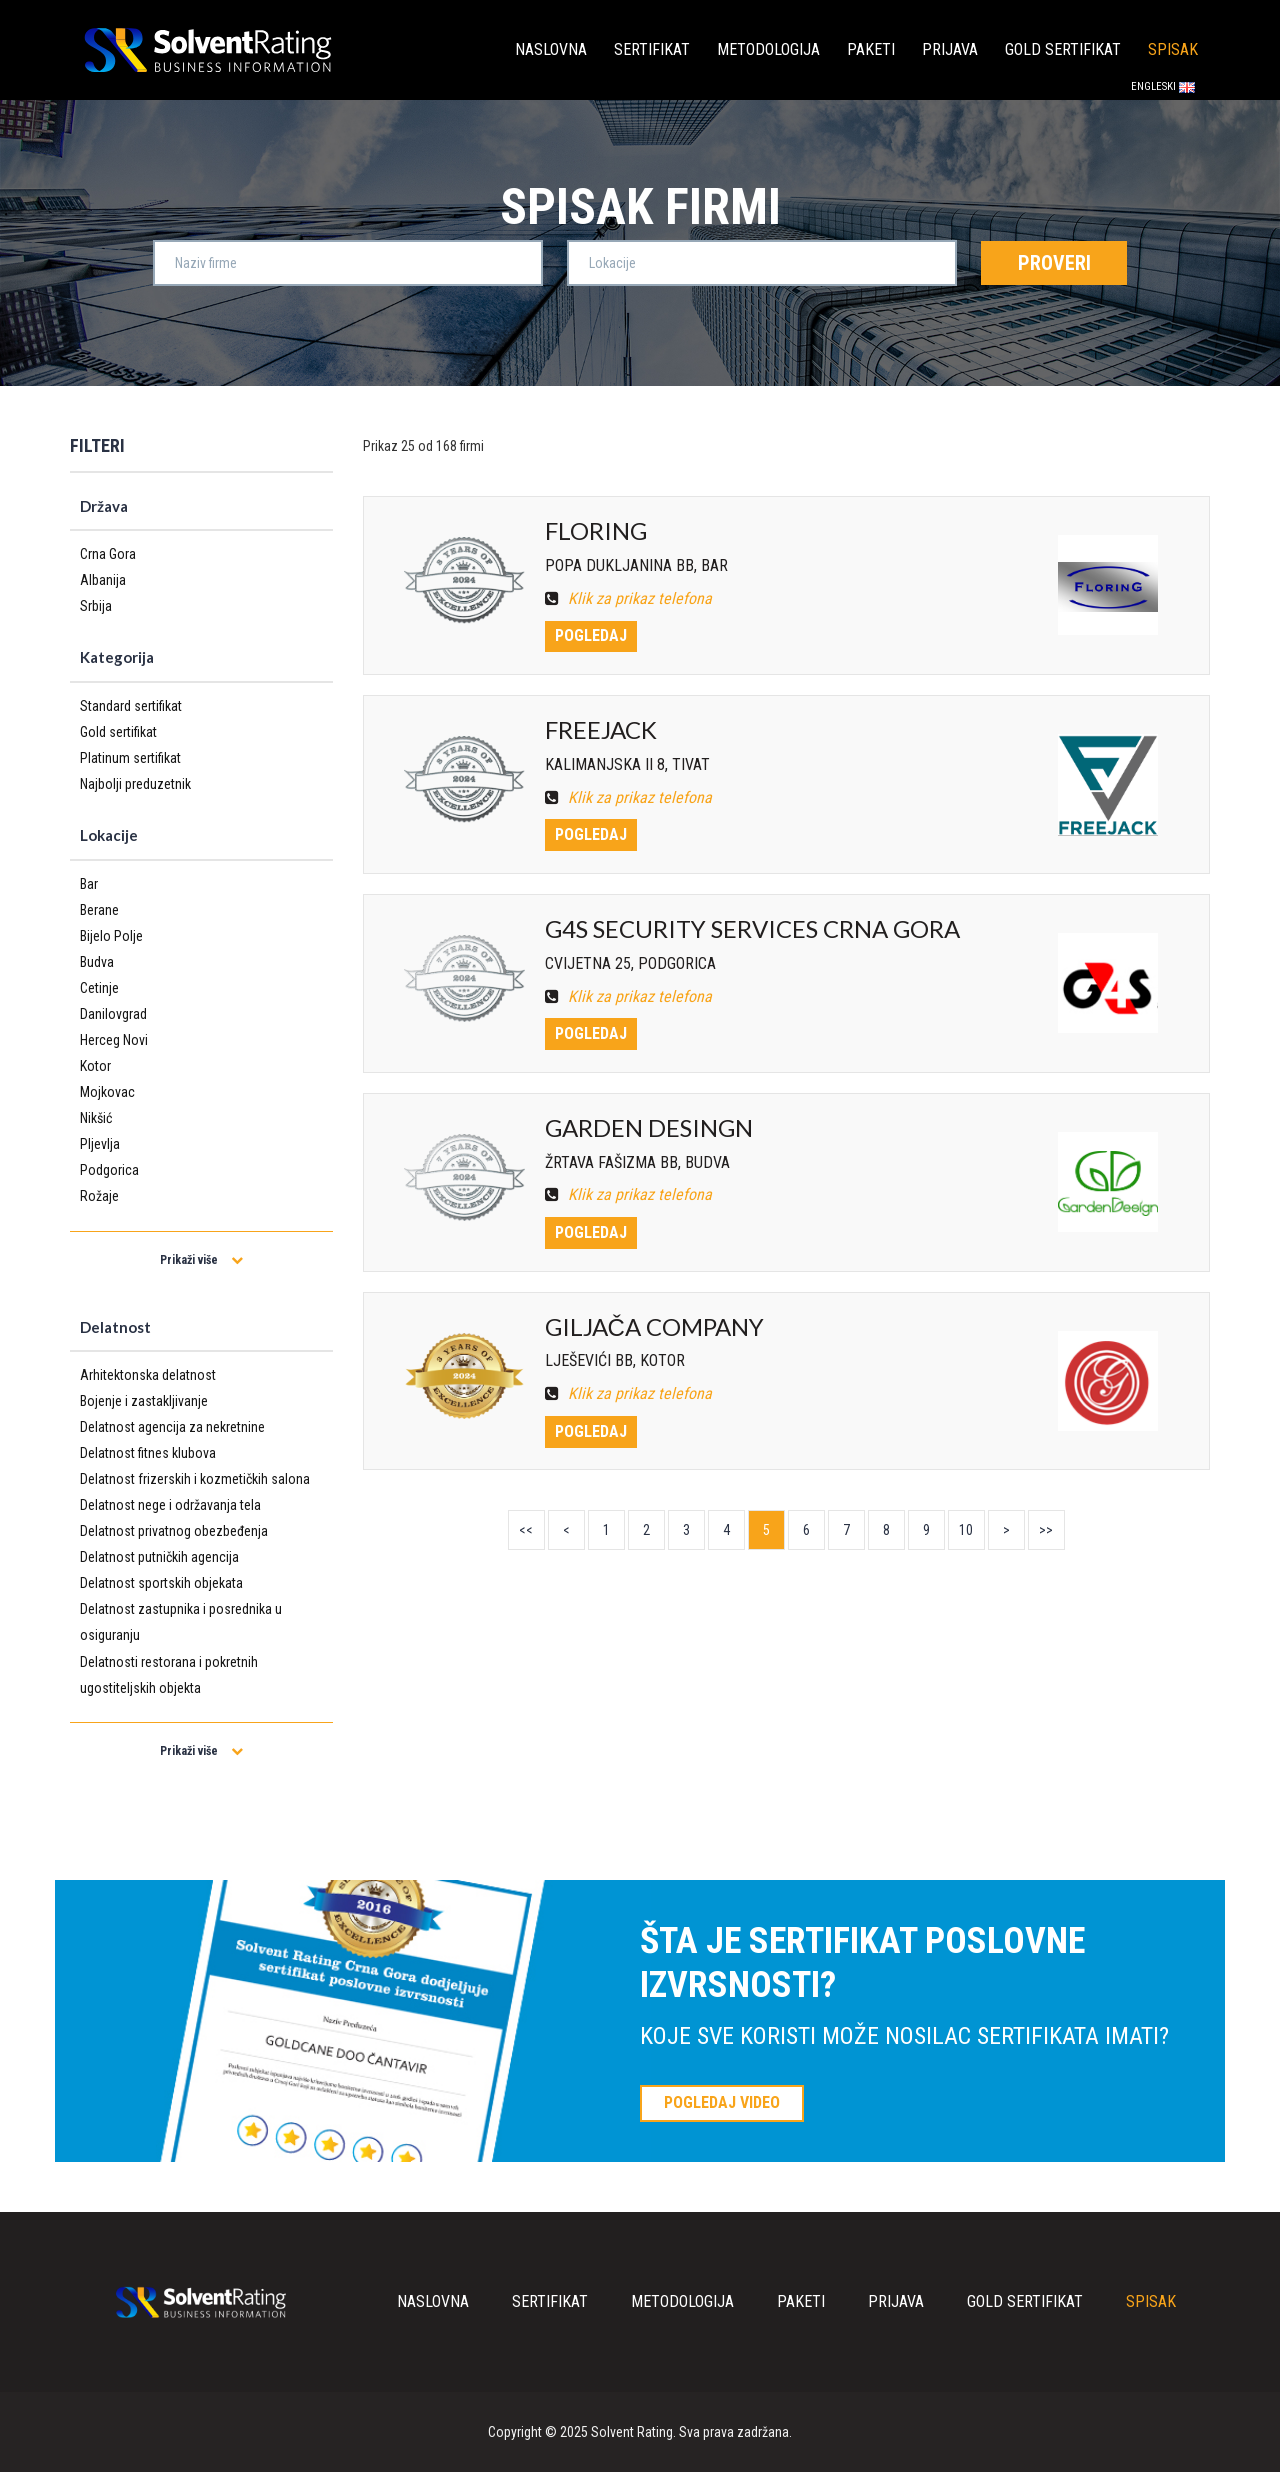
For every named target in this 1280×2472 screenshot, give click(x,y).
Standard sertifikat (131, 706)
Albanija (103, 580)
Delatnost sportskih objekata (161, 1583)
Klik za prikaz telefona (628, 598)
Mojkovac (107, 1092)
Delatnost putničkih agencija (159, 1557)
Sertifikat (652, 49)
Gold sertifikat (1063, 49)
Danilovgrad (113, 1014)
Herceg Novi (114, 1040)
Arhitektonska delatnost (148, 1375)
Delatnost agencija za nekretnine (172, 1427)
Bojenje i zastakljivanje (144, 1401)
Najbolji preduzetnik (135, 784)
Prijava (950, 49)
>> (1046, 1530)
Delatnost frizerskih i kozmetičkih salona (195, 1479)
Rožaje (99, 1196)
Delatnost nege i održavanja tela (170, 1505)
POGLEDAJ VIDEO (722, 2102)
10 (966, 1530)
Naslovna (551, 49)
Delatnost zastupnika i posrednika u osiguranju (181, 1622)
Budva (97, 962)
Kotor (95, 1066)
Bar (89, 884)
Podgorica (109, 1170)
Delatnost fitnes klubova (148, 1453)
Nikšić (96, 1118)
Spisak (1173, 49)
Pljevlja (100, 1144)
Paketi (871, 49)
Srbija (96, 606)
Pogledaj (591, 635)
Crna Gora (108, 554)
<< (526, 1530)
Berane (99, 910)
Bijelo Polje (111, 936)
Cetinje (99, 988)
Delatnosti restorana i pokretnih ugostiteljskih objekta (169, 1675)
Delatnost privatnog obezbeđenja (174, 1531)
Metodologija (768, 49)
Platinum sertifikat (130, 758)
